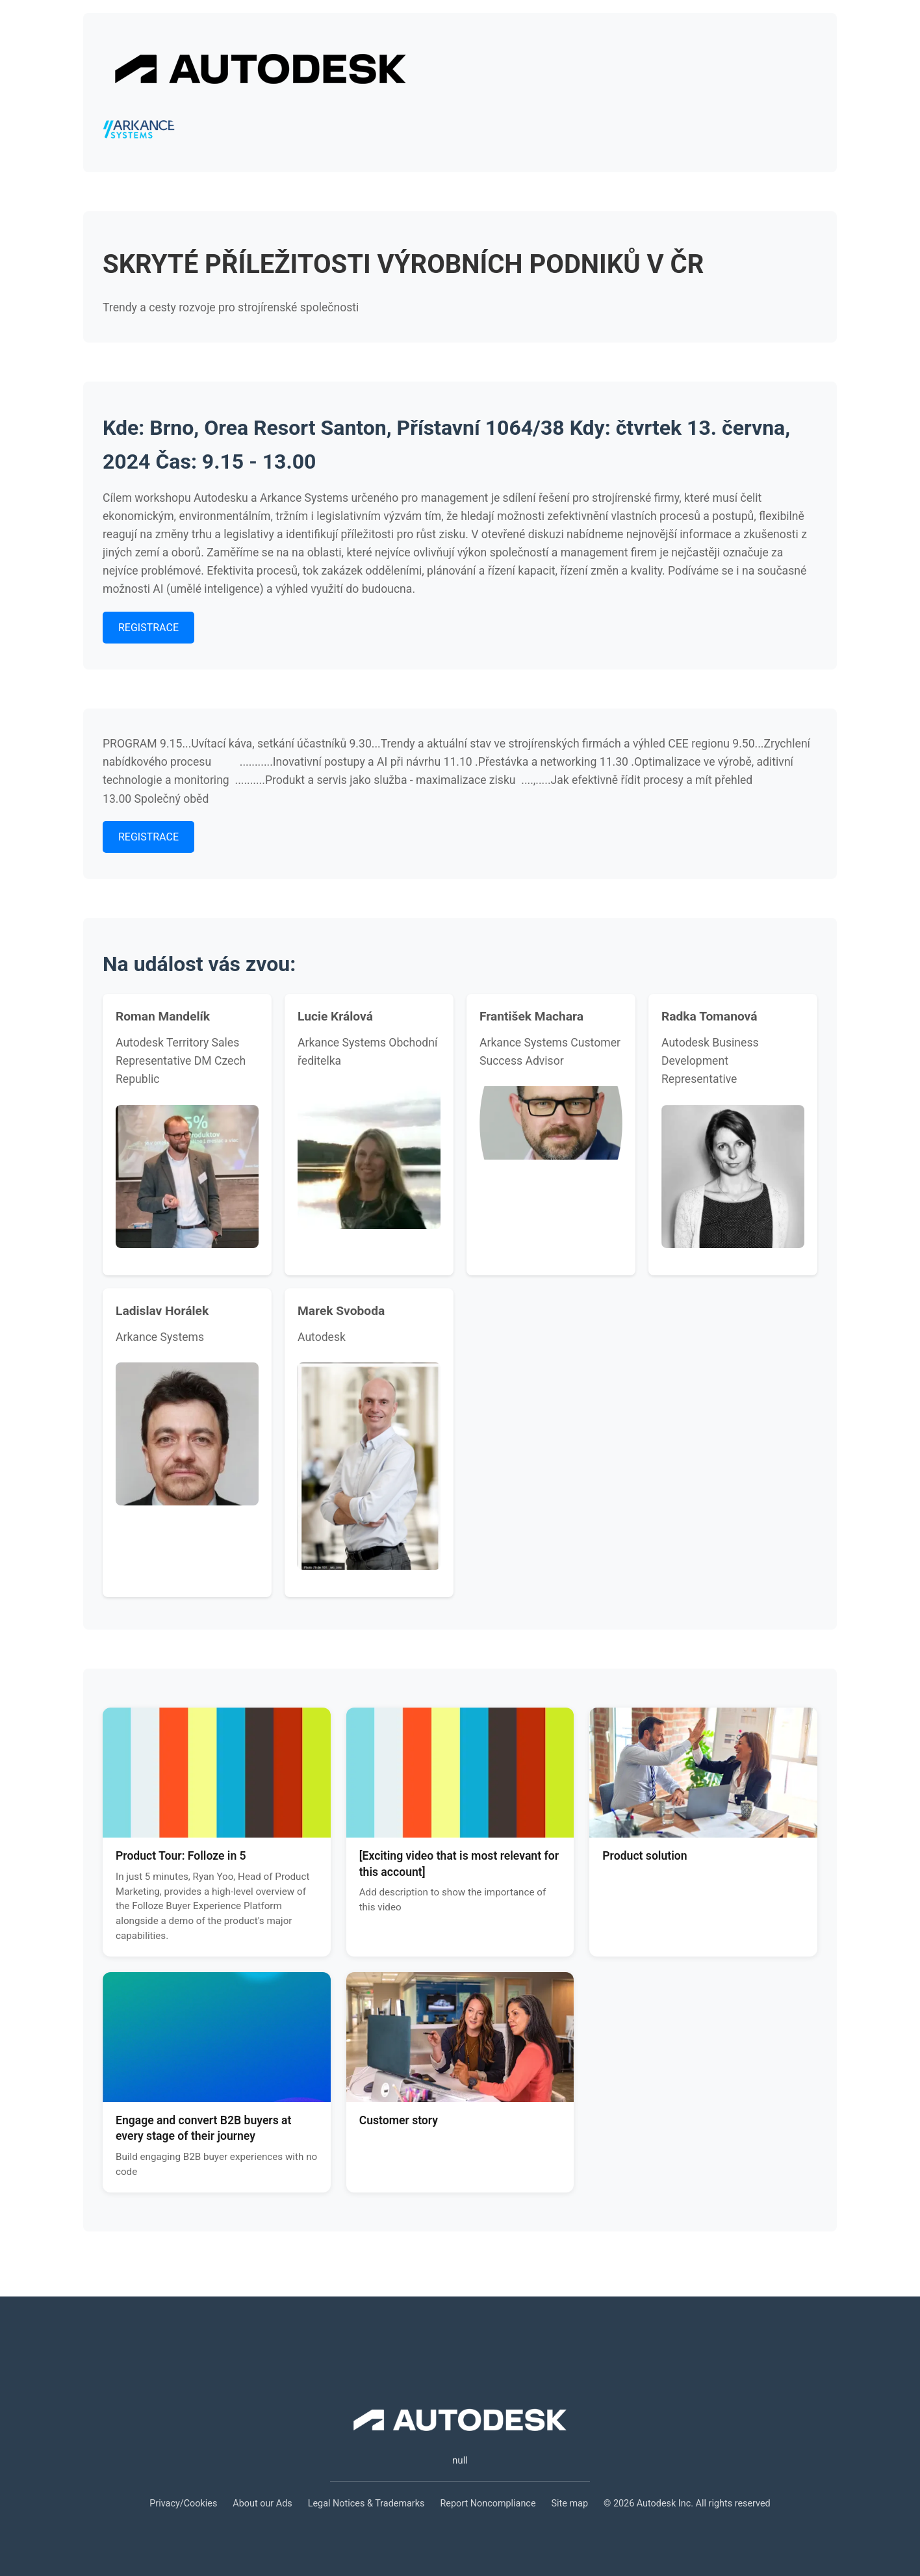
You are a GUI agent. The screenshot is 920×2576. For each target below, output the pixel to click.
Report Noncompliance (487, 2503)
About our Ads (262, 2503)
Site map (570, 2503)
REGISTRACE (148, 627)
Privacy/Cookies (183, 2503)
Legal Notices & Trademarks (366, 2503)
